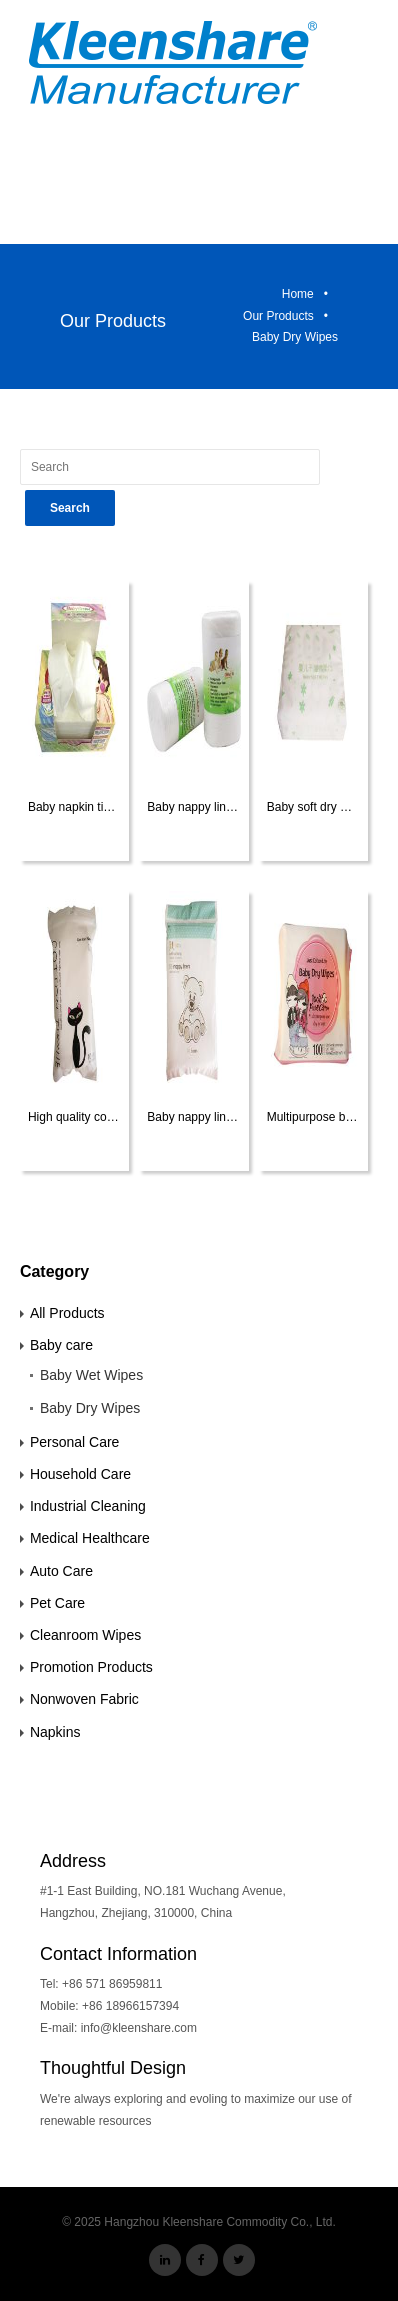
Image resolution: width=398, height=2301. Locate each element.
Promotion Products (91, 1667)
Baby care (61, 1345)
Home (298, 294)
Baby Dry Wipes (90, 1408)
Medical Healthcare (90, 1538)
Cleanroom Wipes (85, 1635)
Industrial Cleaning (88, 1506)
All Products (67, 1313)
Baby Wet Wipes (91, 1375)
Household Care (80, 1474)
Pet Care (57, 1603)
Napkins (55, 1732)
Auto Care (61, 1571)
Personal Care (75, 1442)
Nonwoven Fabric (84, 1699)
